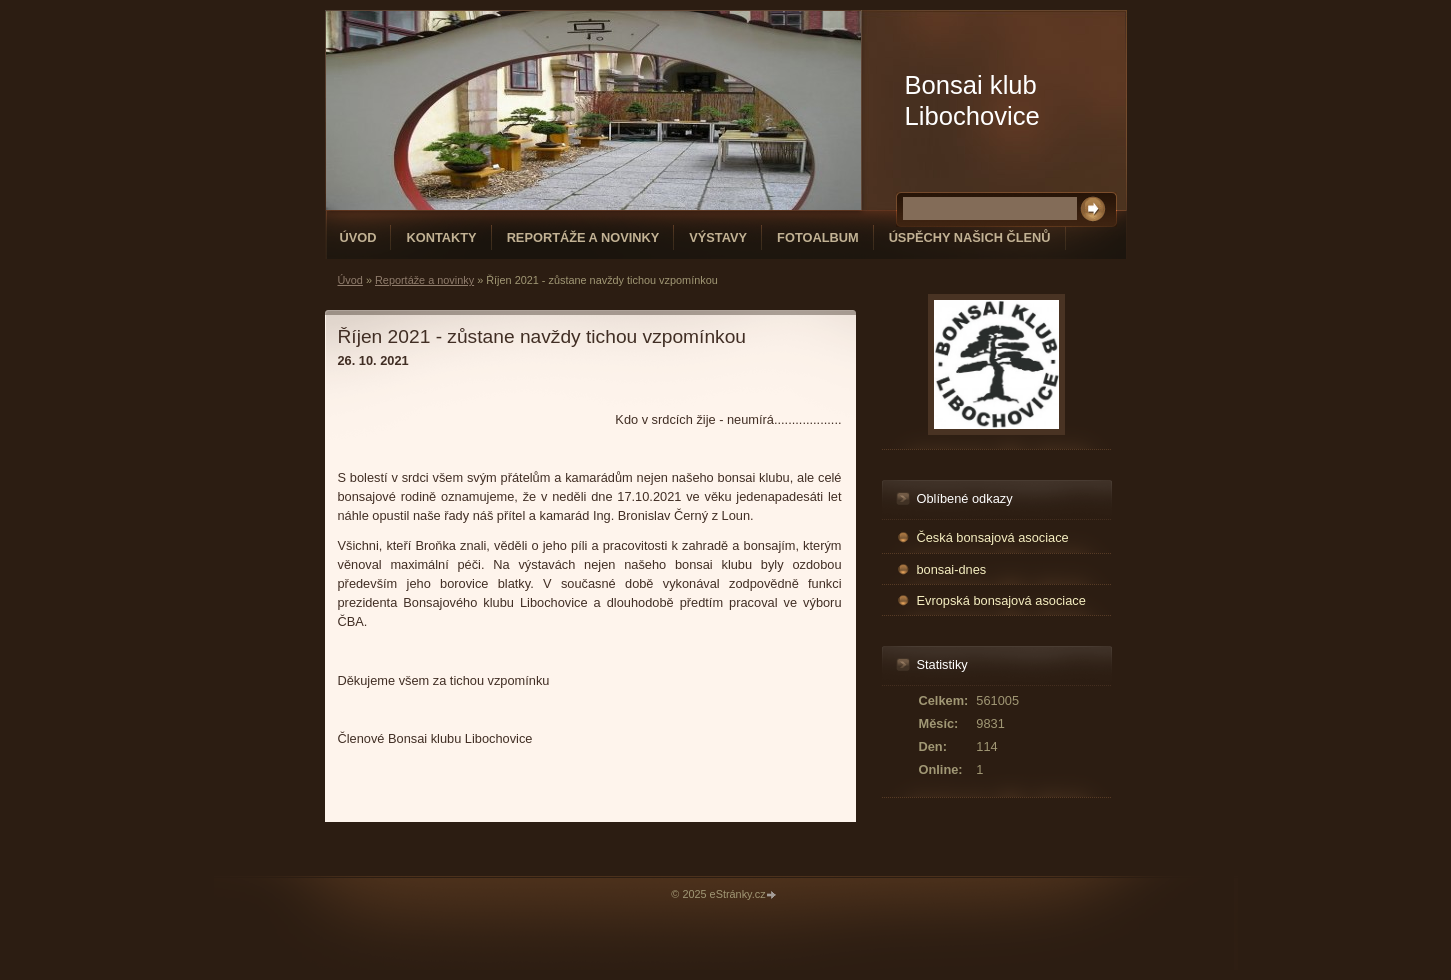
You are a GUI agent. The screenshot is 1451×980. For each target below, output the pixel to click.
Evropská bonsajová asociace (1001, 600)
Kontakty (441, 237)
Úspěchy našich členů (970, 237)
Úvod (358, 237)
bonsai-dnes (952, 569)
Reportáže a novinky (583, 237)
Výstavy (718, 237)
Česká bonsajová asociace (993, 537)
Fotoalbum (818, 237)
